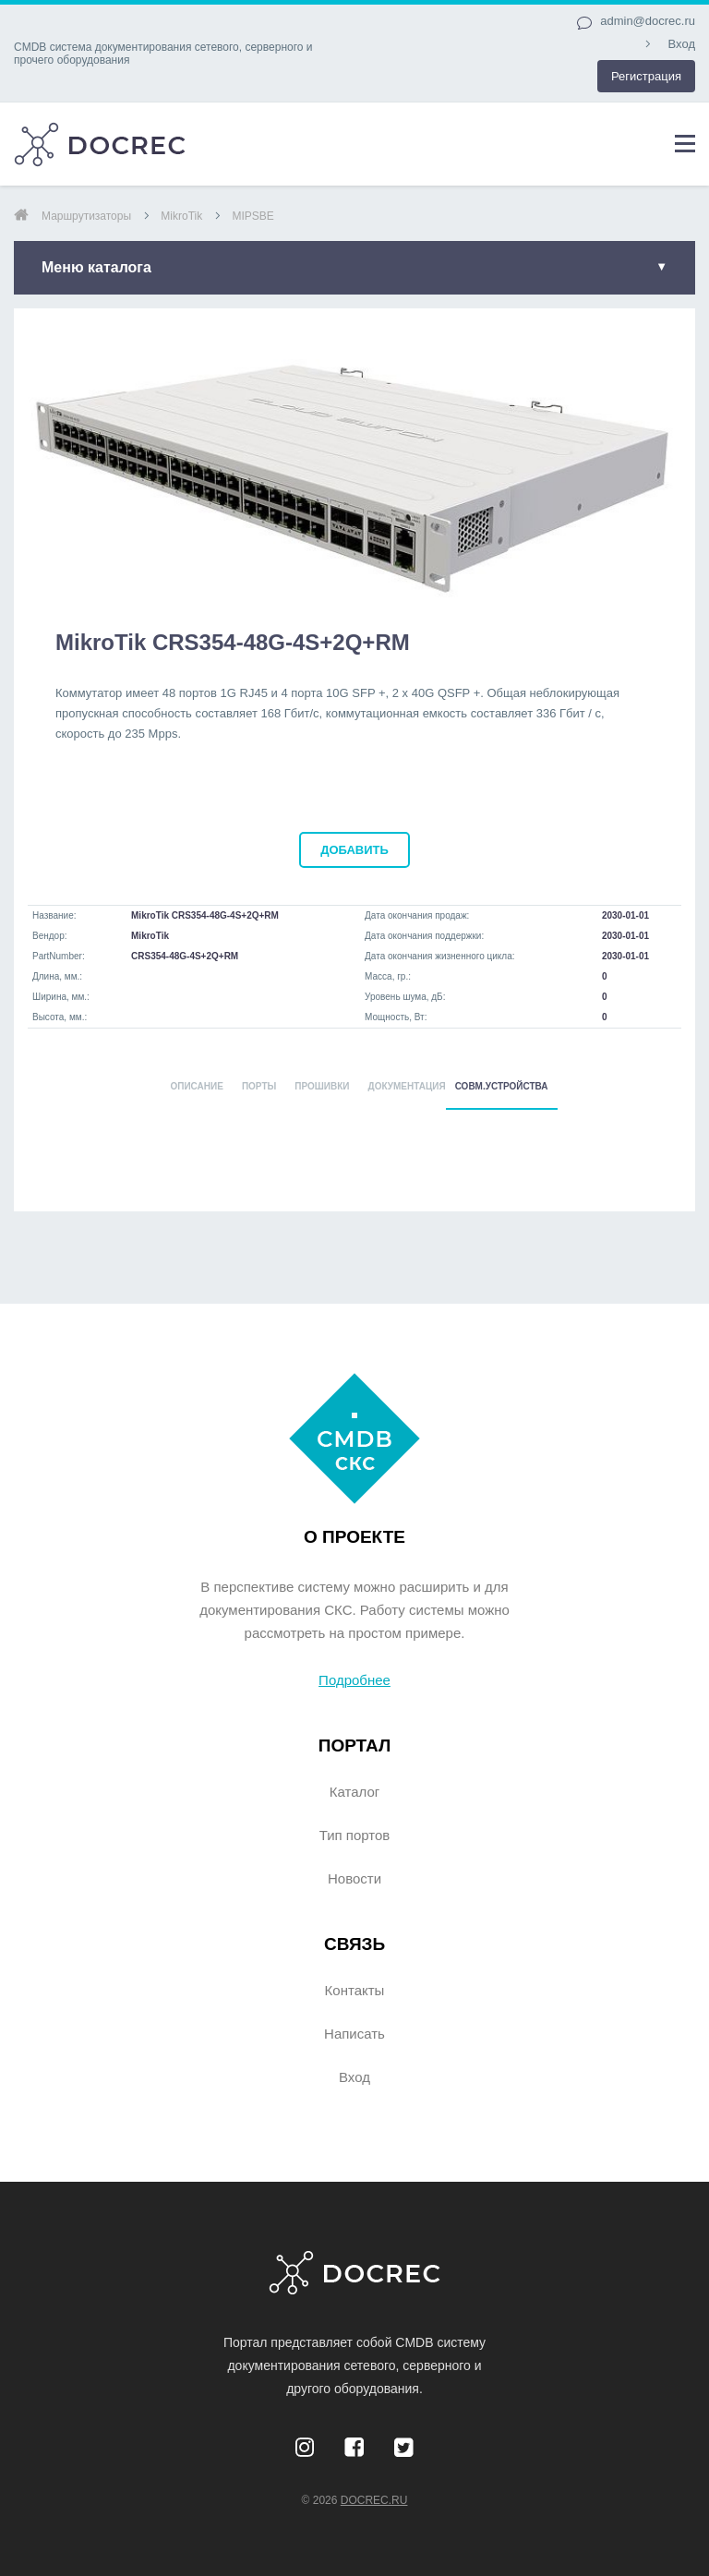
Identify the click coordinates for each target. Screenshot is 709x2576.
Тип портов (355, 1835)
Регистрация (646, 76)
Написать (354, 2033)
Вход (681, 44)
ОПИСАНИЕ (196, 1086)
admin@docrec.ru (647, 21)
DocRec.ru (374, 2500)
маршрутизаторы (86, 216)
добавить (354, 850)
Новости (354, 1878)
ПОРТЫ (259, 1086)
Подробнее (354, 1680)
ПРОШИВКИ (321, 1086)
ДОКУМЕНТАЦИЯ (407, 1086)
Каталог (355, 1792)
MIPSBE (252, 216)
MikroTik (181, 216)
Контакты (355, 1990)
